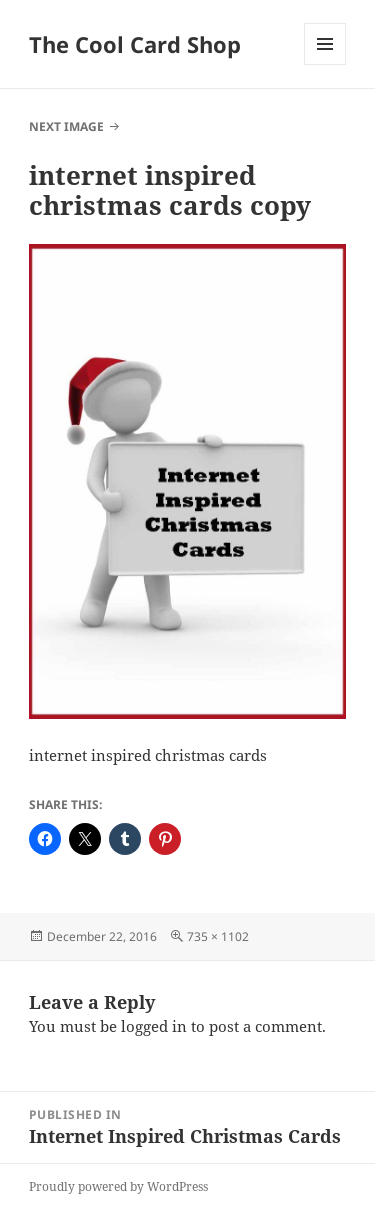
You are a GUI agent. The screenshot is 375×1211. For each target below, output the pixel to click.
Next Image (66, 126)
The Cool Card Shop (135, 44)
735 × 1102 (218, 936)
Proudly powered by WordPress (118, 1186)
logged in (154, 1026)
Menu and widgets (325, 64)
